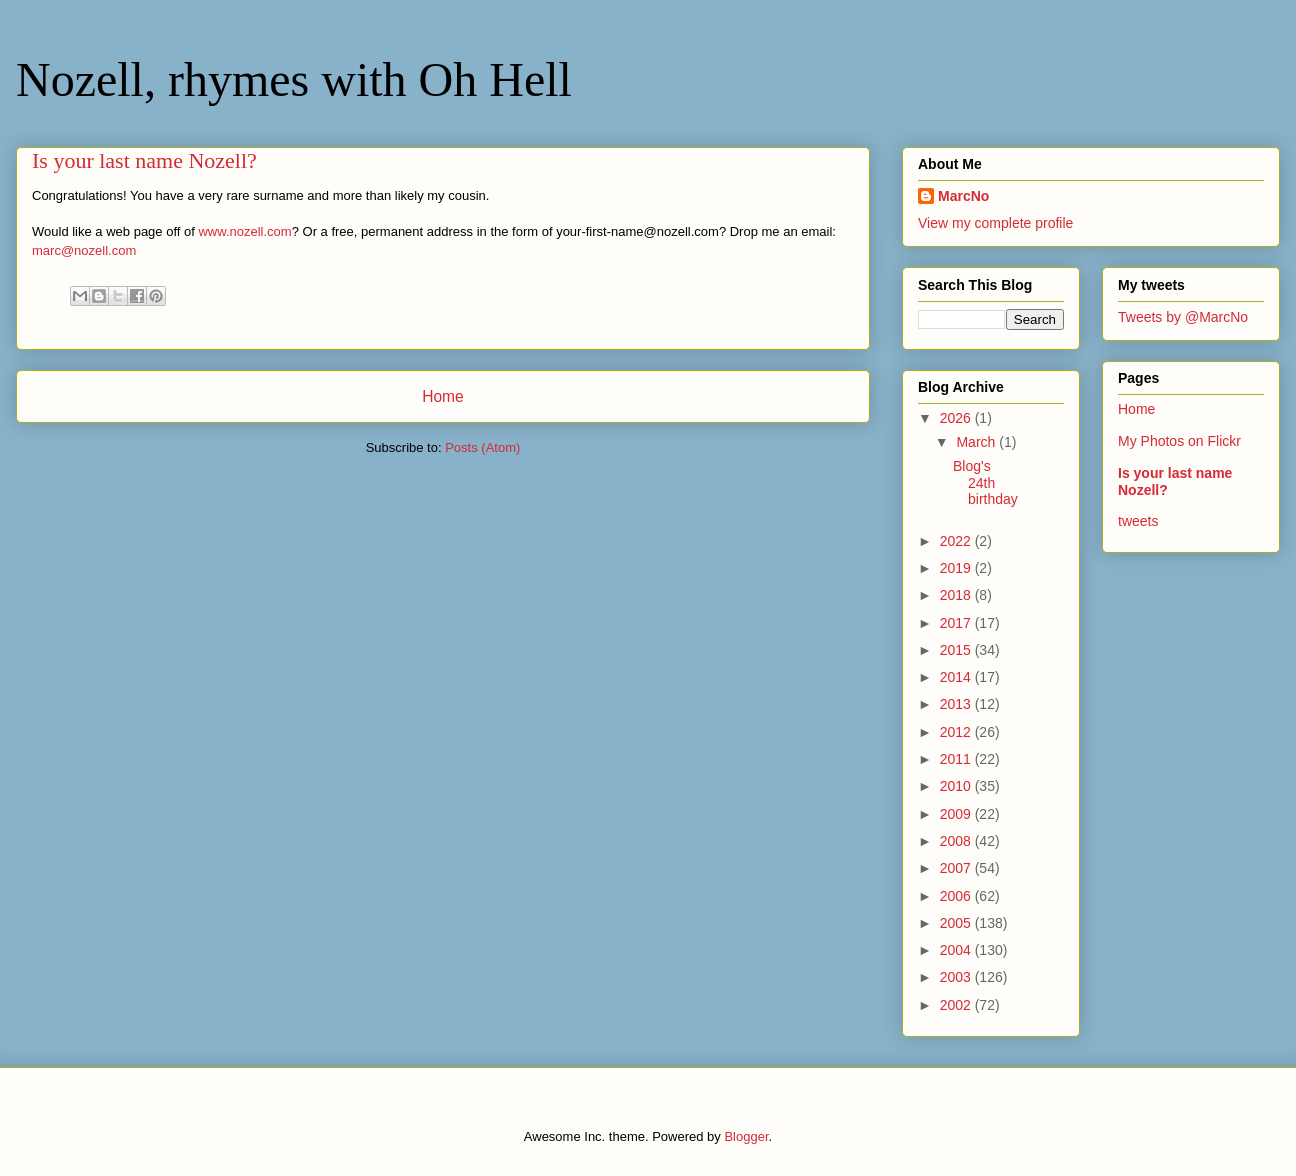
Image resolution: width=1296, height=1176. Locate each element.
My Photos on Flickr (1179, 441)
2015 (957, 650)
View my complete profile (995, 223)
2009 (957, 814)
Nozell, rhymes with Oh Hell (294, 79)
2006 (957, 896)
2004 (957, 950)
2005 (957, 923)
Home (443, 396)
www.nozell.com (244, 231)
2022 (957, 541)
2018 (957, 595)
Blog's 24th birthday (985, 483)
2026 (957, 418)
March (977, 442)
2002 (957, 1005)
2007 (957, 868)
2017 (957, 623)
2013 (957, 704)
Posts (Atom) (482, 447)
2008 (957, 841)
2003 (957, 977)
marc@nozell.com (84, 250)
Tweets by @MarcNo (1183, 317)
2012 (957, 732)
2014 (957, 677)
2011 (957, 759)
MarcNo (963, 196)
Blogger (746, 1136)
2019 (957, 568)
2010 (957, 786)
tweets (1138, 521)
